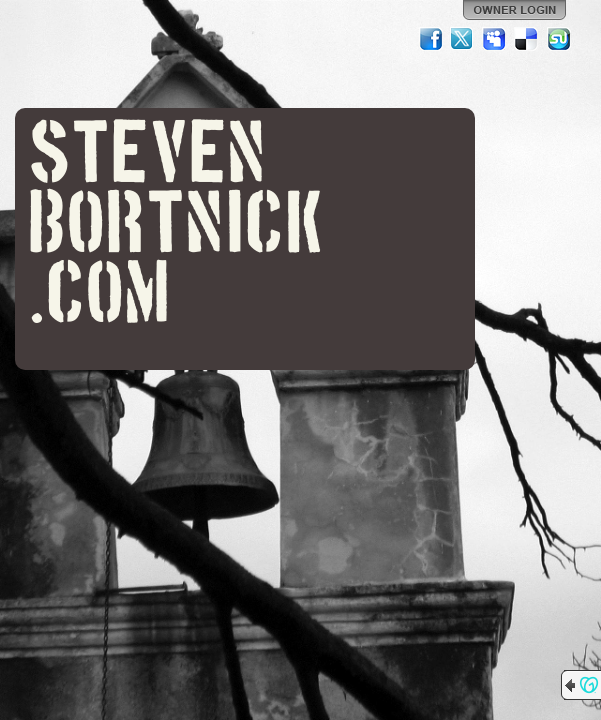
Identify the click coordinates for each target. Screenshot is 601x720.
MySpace (495, 39)
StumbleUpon (559, 39)
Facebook (431, 39)
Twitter (463, 39)
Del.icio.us (527, 39)
